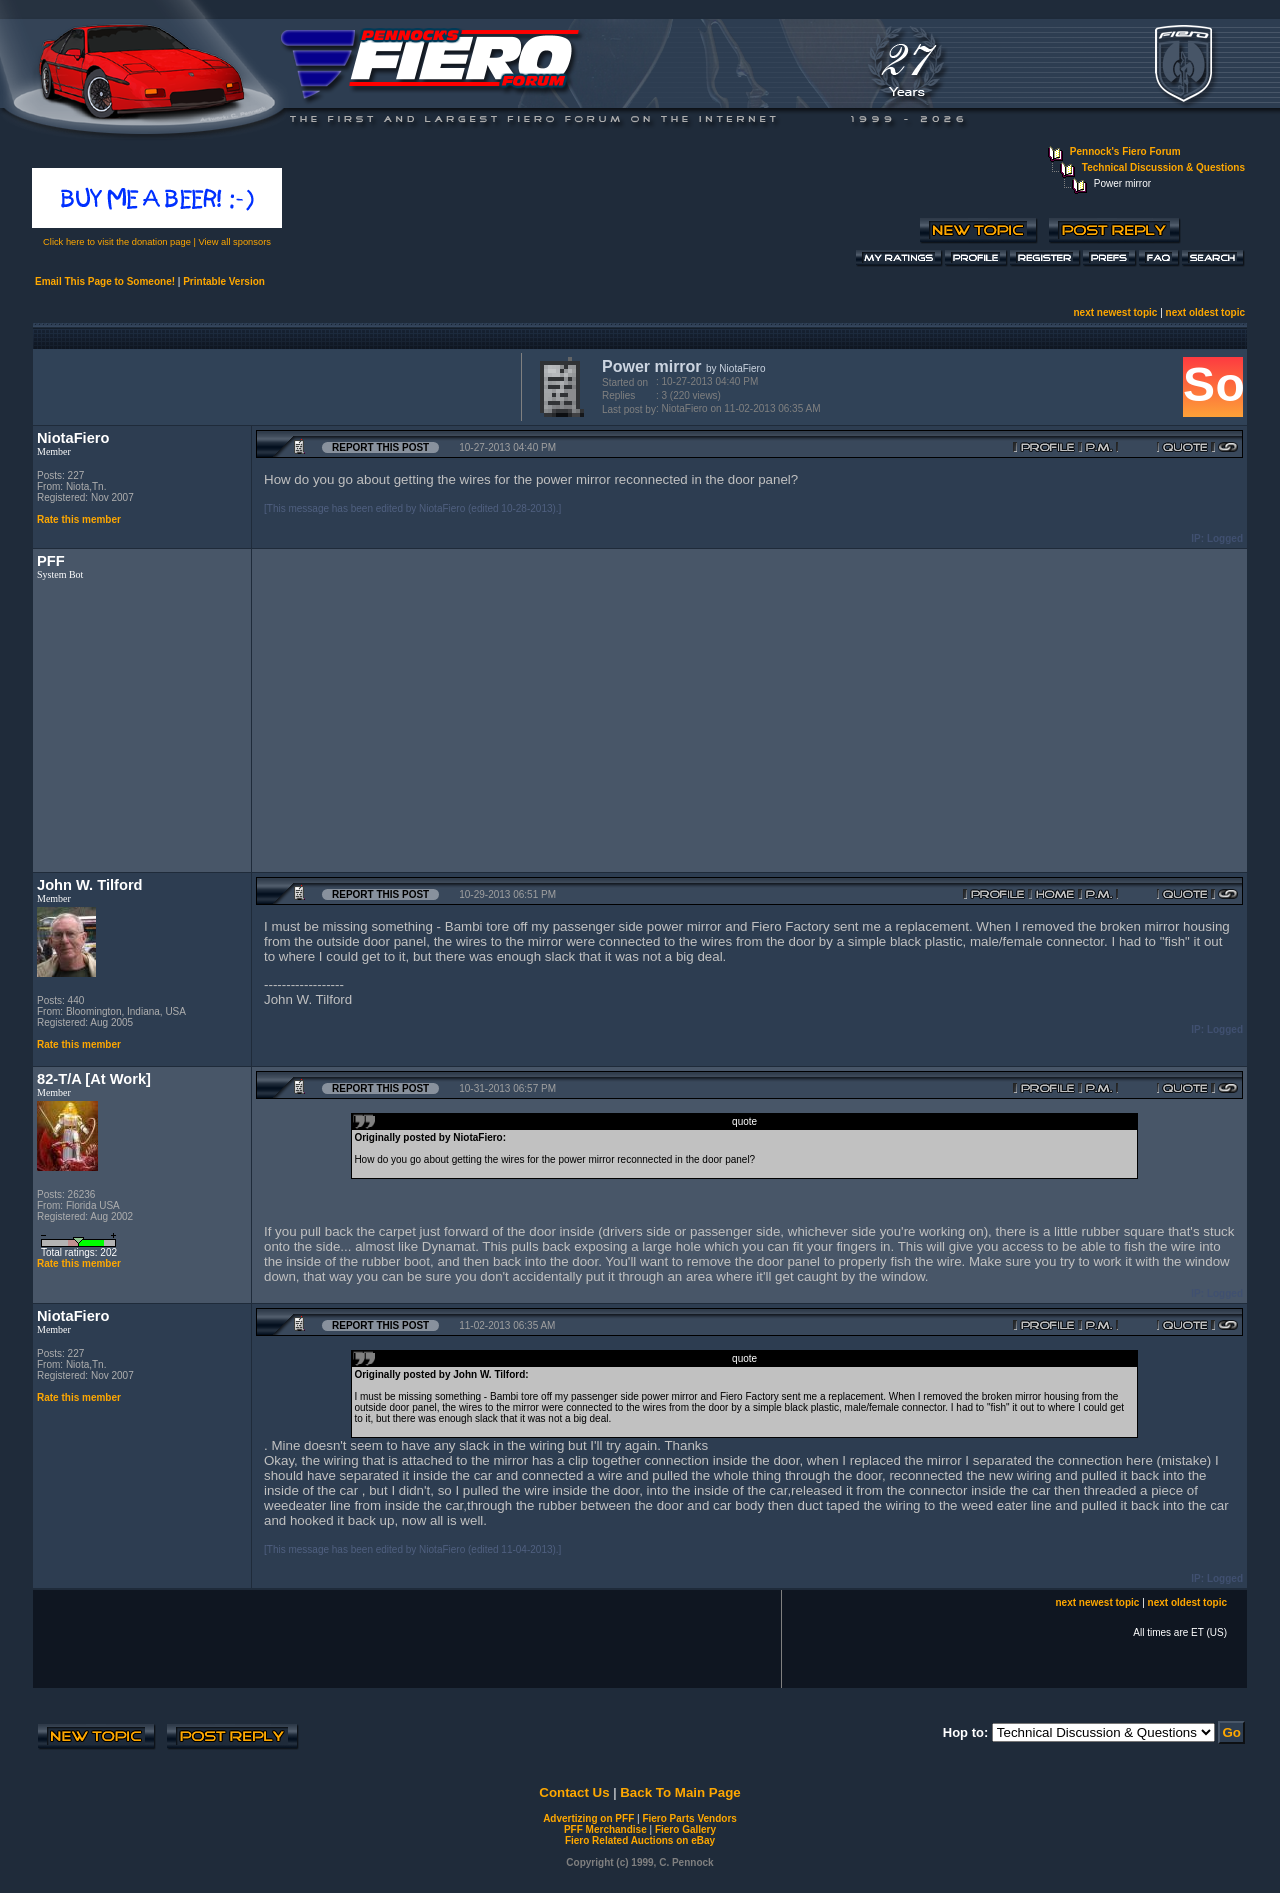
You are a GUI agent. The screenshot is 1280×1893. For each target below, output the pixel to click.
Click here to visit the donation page (117, 242)
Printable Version (224, 281)
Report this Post (380, 447)
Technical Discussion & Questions (1163, 167)
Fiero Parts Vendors (689, 1818)
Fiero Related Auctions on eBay (640, 1840)
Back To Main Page (680, 1792)
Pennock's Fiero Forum (1125, 151)
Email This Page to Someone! (105, 281)
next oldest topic (1205, 312)
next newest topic (1115, 312)
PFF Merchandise (605, 1829)
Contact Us (574, 1792)
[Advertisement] (273, 385)
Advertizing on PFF (588, 1818)
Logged (1225, 538)
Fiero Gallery (685, 1829)
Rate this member (79, 519)
